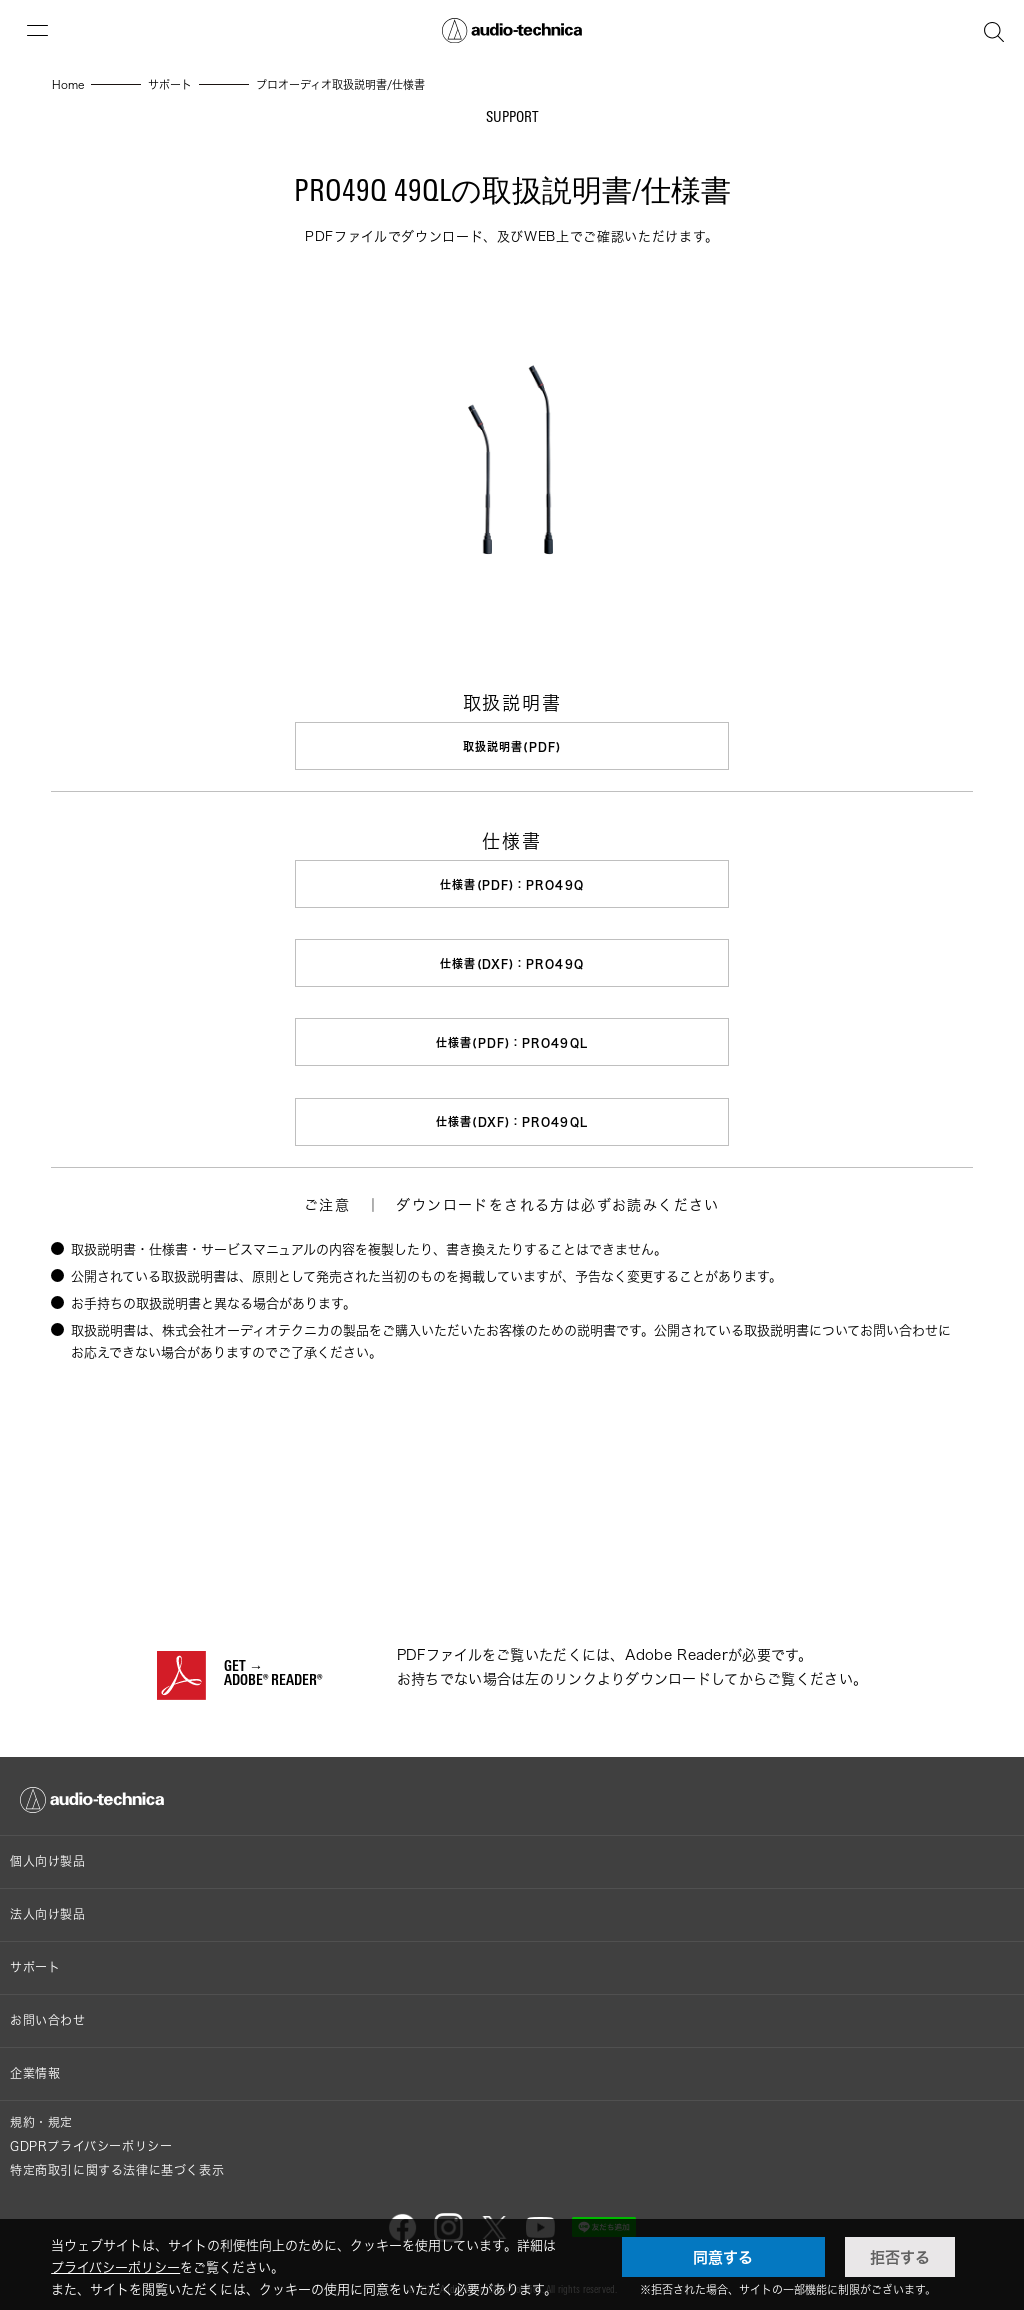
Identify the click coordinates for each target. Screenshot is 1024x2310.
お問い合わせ (48, 2014)
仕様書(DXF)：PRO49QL (512, 1117)
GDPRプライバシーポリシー (91, 2140)
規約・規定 (41, 2116)
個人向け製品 (48, 1855)
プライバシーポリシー (115, 2267)
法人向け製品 (48, 1908)
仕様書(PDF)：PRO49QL (512, 1039)
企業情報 (35, 2067)
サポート (35, 1961)
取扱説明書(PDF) (512, 746)
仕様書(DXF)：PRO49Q (512, 961)
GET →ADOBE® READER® (273, 1669)
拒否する (900, 2257)
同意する (723, 2257)
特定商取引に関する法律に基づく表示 (117, 2164)
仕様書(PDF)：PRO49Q (512, 883)
